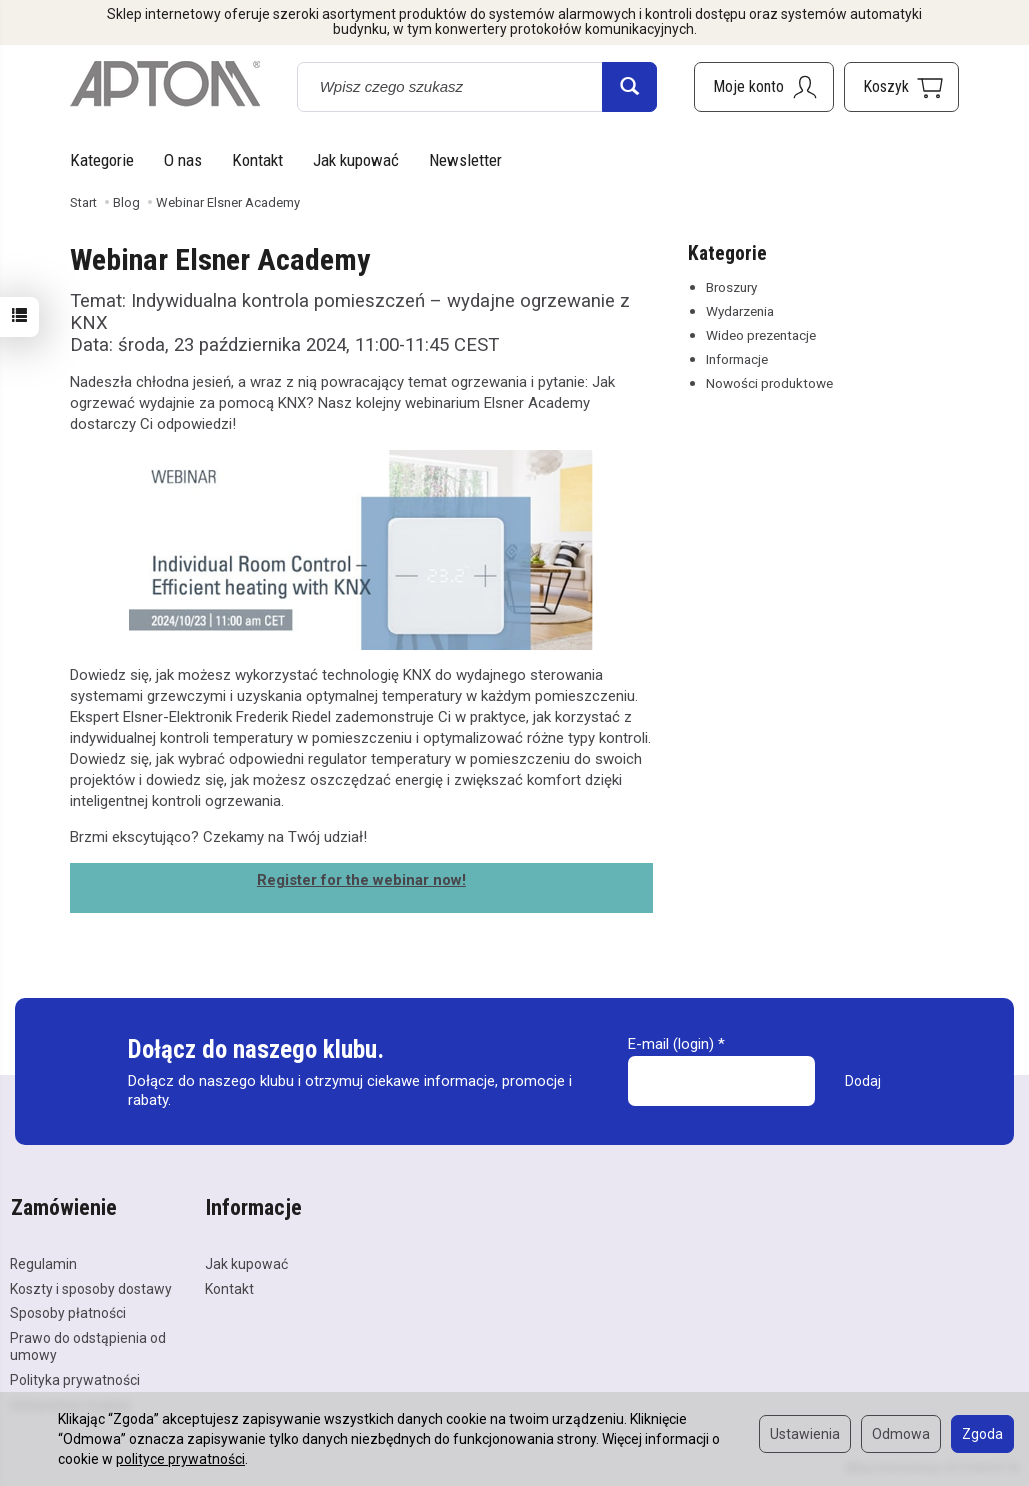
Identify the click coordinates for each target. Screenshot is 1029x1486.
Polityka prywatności (75, 1377)
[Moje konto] (764, 87)
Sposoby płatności (68, 1311)
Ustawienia (805, 1434)
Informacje (737, 359)
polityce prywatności (180, 1459)
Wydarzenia (740, 311)
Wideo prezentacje (761, 335)
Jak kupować (356, 160)
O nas (183, 160)
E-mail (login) (671, 1044)
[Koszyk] (901, 87)
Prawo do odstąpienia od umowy (88, 1343)
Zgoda (982, 1434)
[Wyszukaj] (629, 87)
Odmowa (901, 1434)
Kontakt (257, 160)
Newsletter (465, 160)
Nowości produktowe (769, 383)
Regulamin (43, 1261)
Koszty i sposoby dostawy (91, 1286)
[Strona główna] (165, 84)
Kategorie (102, 160)
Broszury (731, 287)
